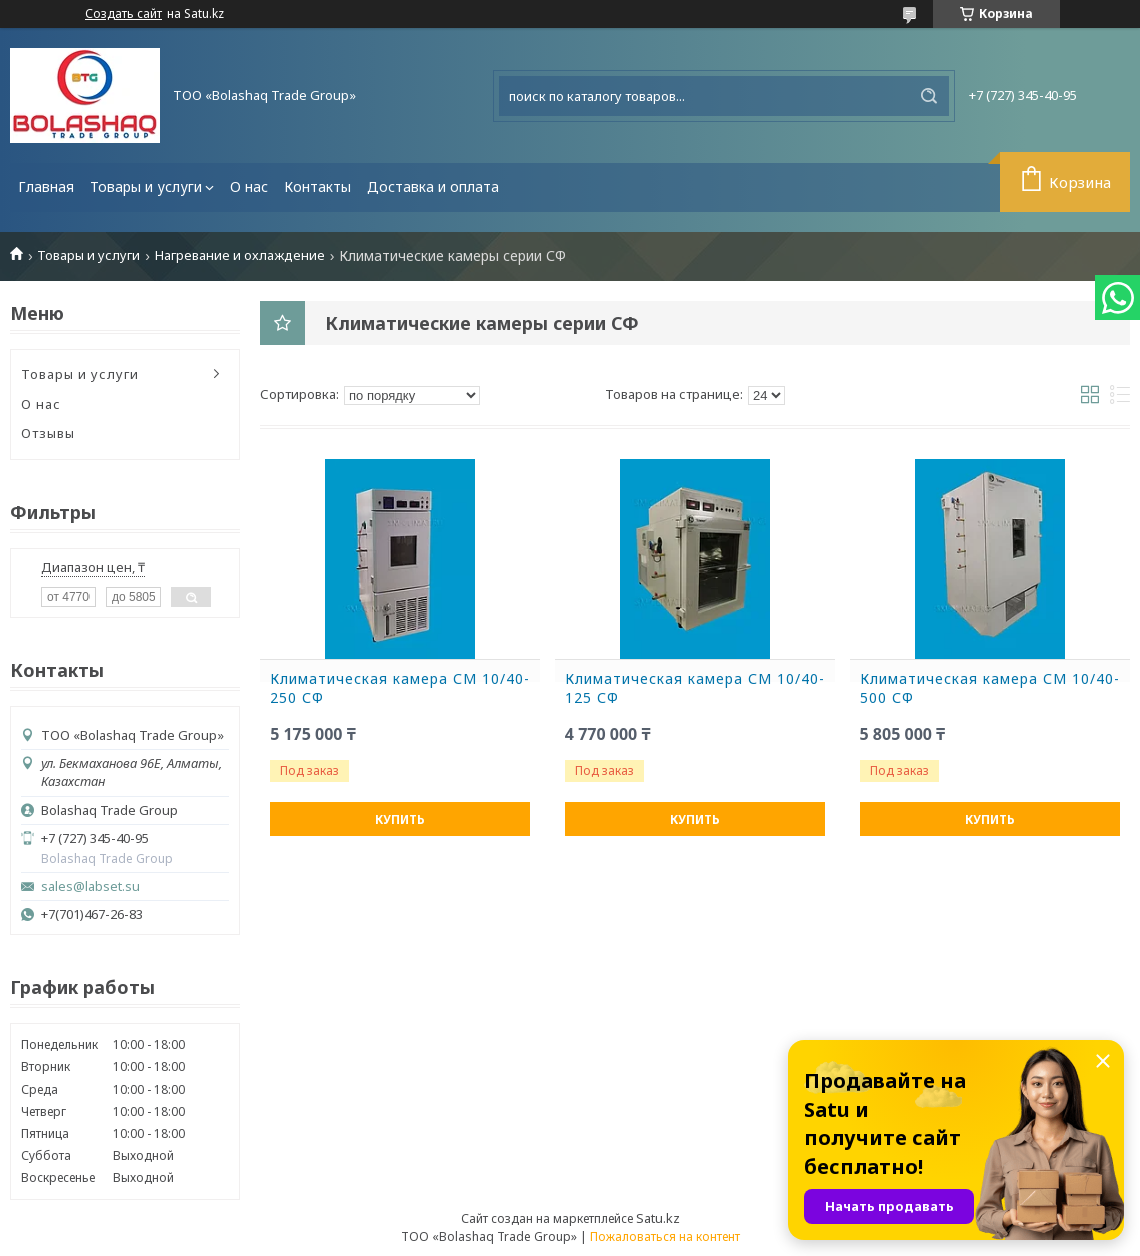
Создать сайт (123, 14)
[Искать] (929, 96)
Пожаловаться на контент (665, 1236)
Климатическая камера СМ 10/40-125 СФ (695, 688)
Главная (46, 186)
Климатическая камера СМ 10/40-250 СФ (400, 688)
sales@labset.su (90, 886)
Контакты (317, 186)
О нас (249, 186)
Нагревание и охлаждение (240, 255)
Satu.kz (658, 1218)
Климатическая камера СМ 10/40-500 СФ (990, 688)
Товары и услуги (146, 186)
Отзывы (48, 433)
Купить (400, 819)
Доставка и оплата (433, 186)
